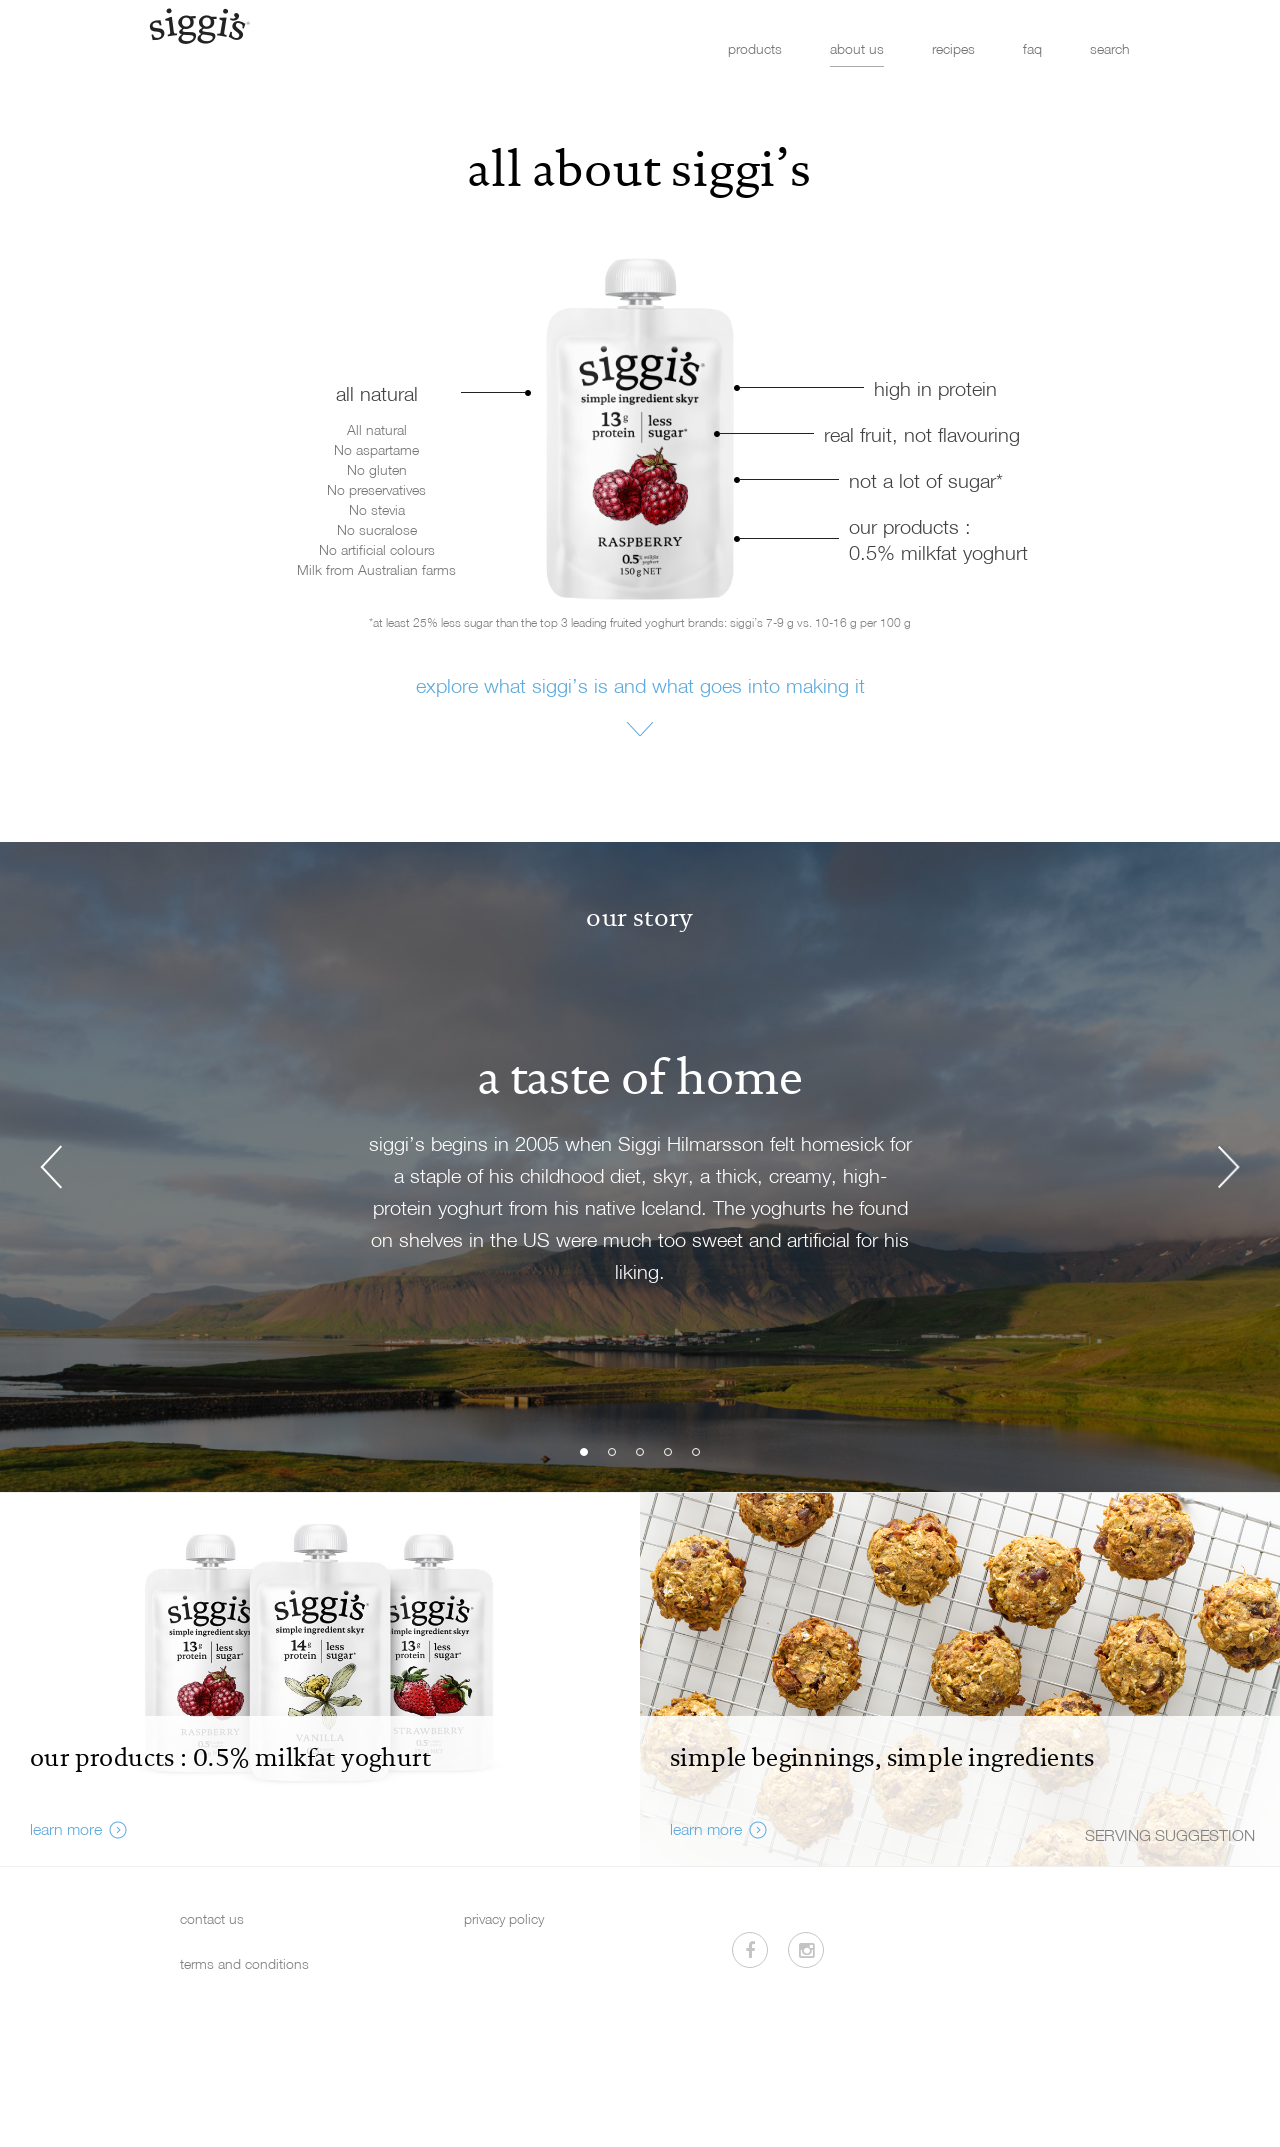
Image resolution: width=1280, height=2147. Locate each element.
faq (1032, 48)
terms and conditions (244, 1963)
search (1110, 48)
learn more (66, 1829)
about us (857, 48)
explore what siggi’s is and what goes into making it (640, 685)
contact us (212, 1918)
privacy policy (504, 1918)
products (755, 48)
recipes (953, 48)
